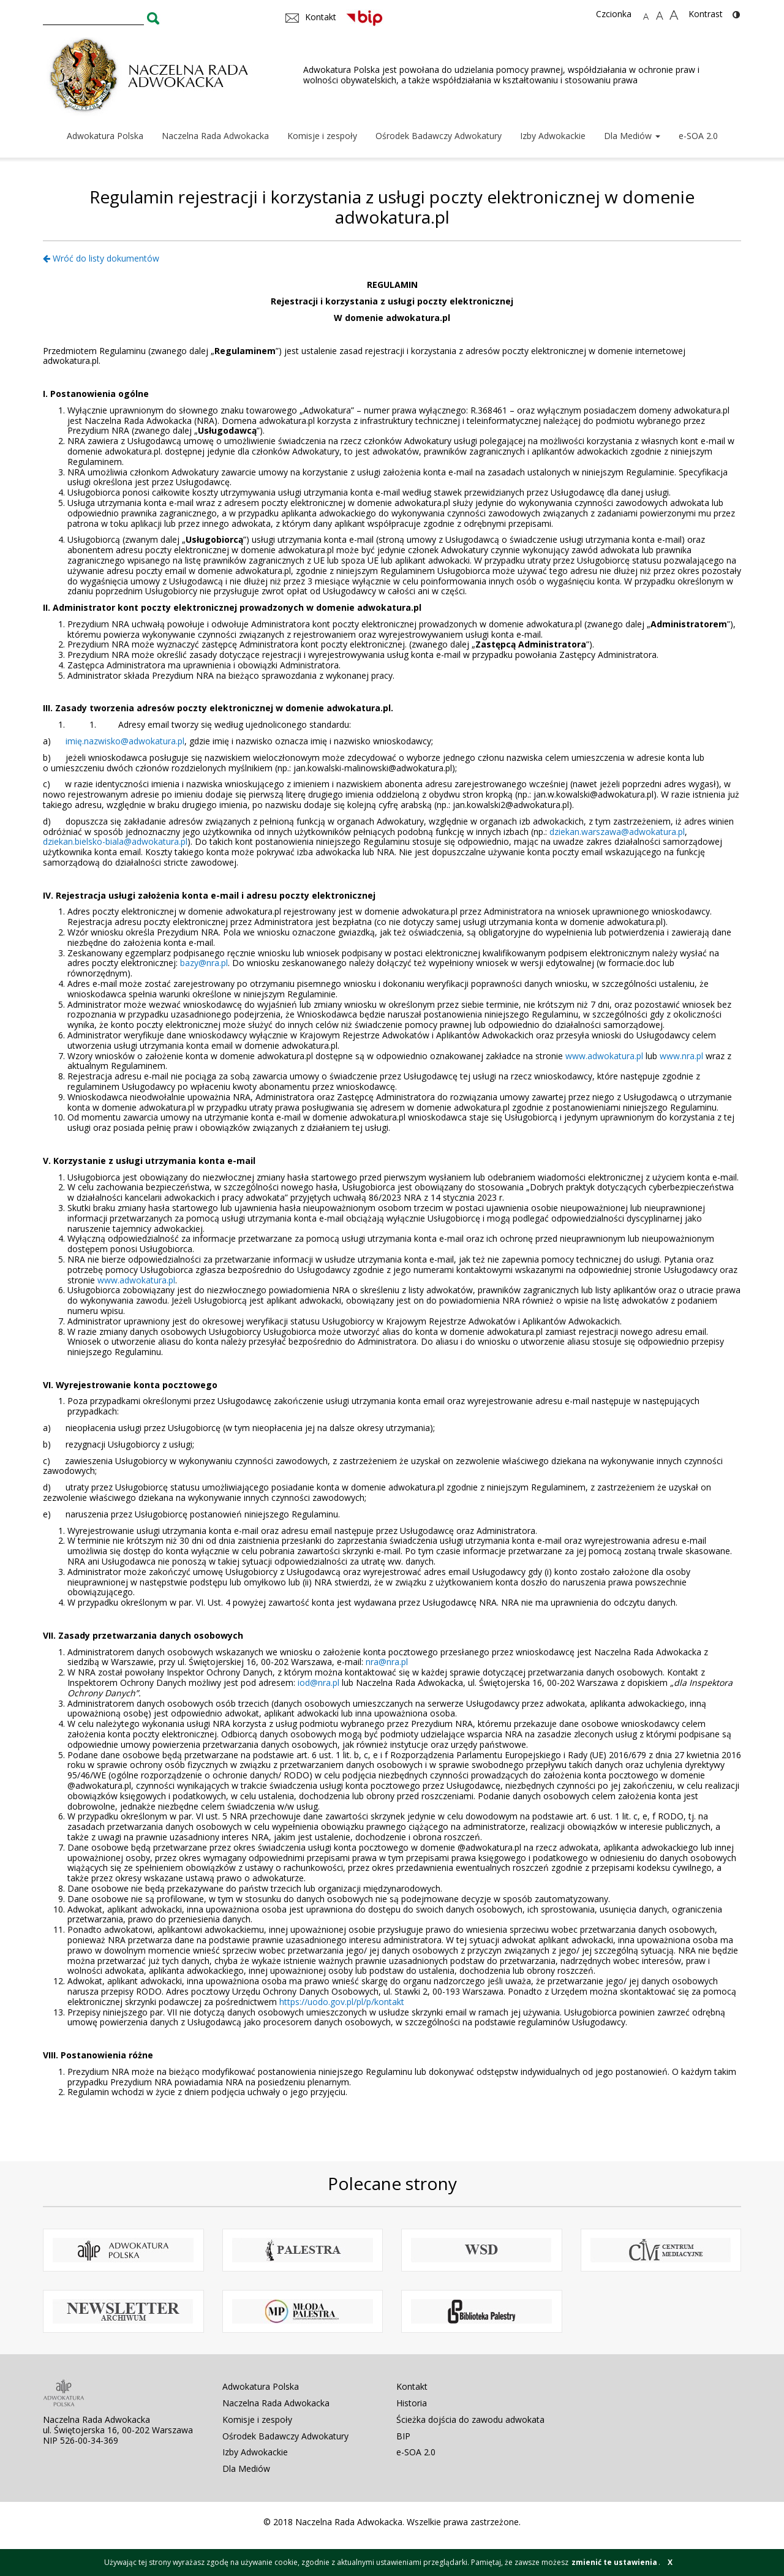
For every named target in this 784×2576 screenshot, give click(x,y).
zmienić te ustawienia (614, 2562)
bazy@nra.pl (204, 963)
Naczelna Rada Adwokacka (215, 136)
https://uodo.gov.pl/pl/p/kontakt (341, 2002)
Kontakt (412, 2386)
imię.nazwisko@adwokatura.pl (125, 741)
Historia (411, 2403)
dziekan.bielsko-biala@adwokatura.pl (115, 841)
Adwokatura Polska (105, 136)
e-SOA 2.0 (698, 136)
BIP (403, 2436)
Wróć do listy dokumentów (101, 258)
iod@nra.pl (318, 1682)
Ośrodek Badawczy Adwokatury (438, 136)
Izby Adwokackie (553, 136)
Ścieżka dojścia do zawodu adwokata (470, 2419)
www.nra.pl (681, 1056)
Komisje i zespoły (322, 136)
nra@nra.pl (387, 1662)
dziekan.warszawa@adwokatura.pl (617, 831)
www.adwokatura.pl (604, 1056)
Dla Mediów (632, 136)
